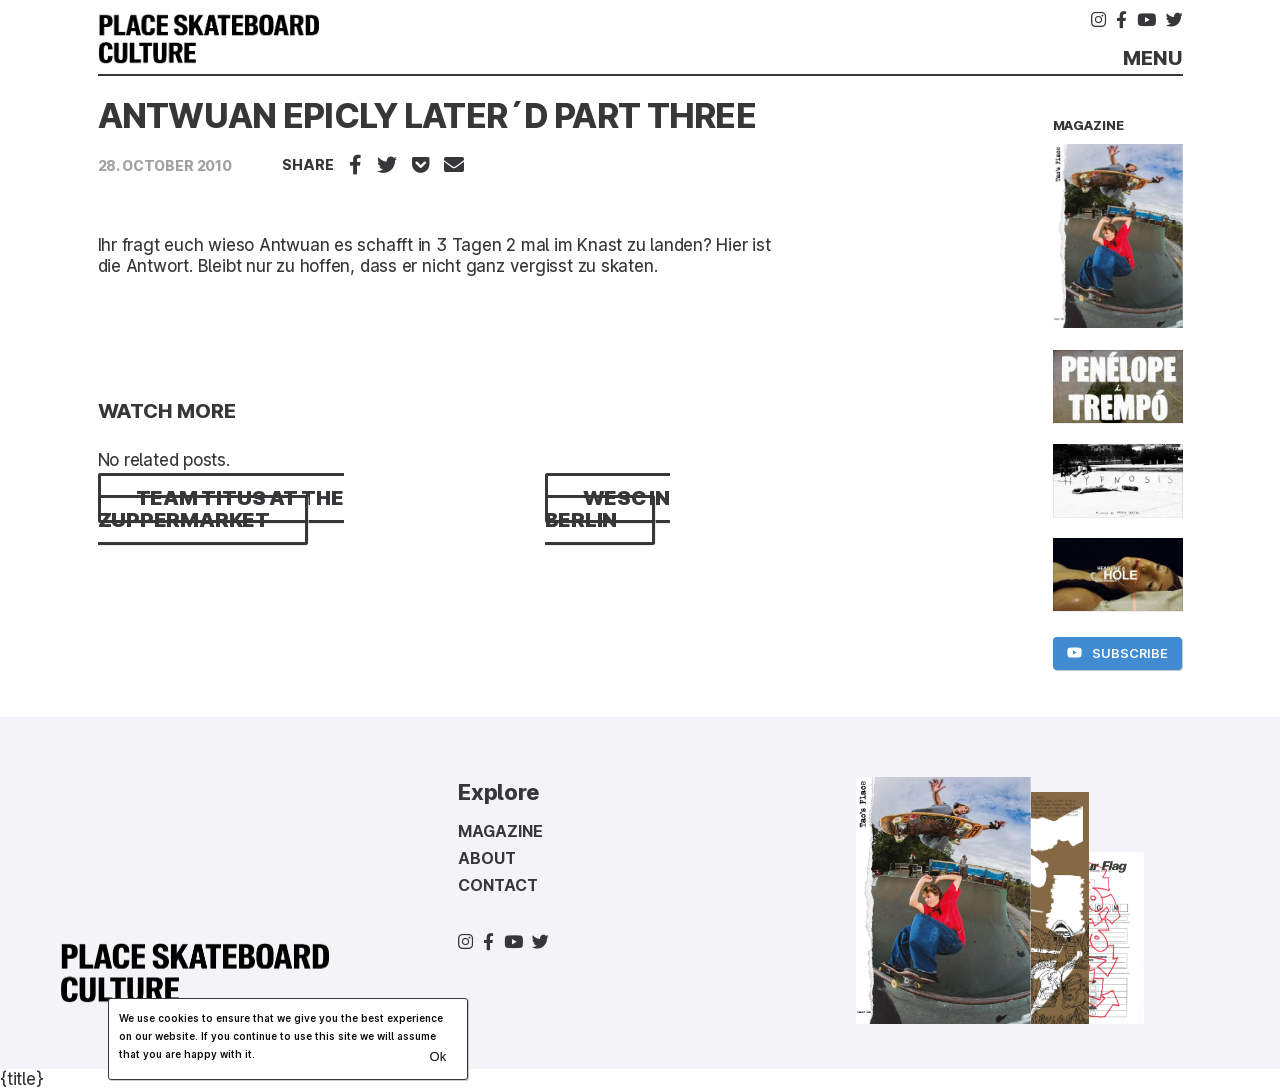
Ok (437, 1056)
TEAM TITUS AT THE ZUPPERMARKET (221, 509)
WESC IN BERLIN (607, 509)
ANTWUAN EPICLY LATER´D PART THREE (427, 115)
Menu (1152, 58)
